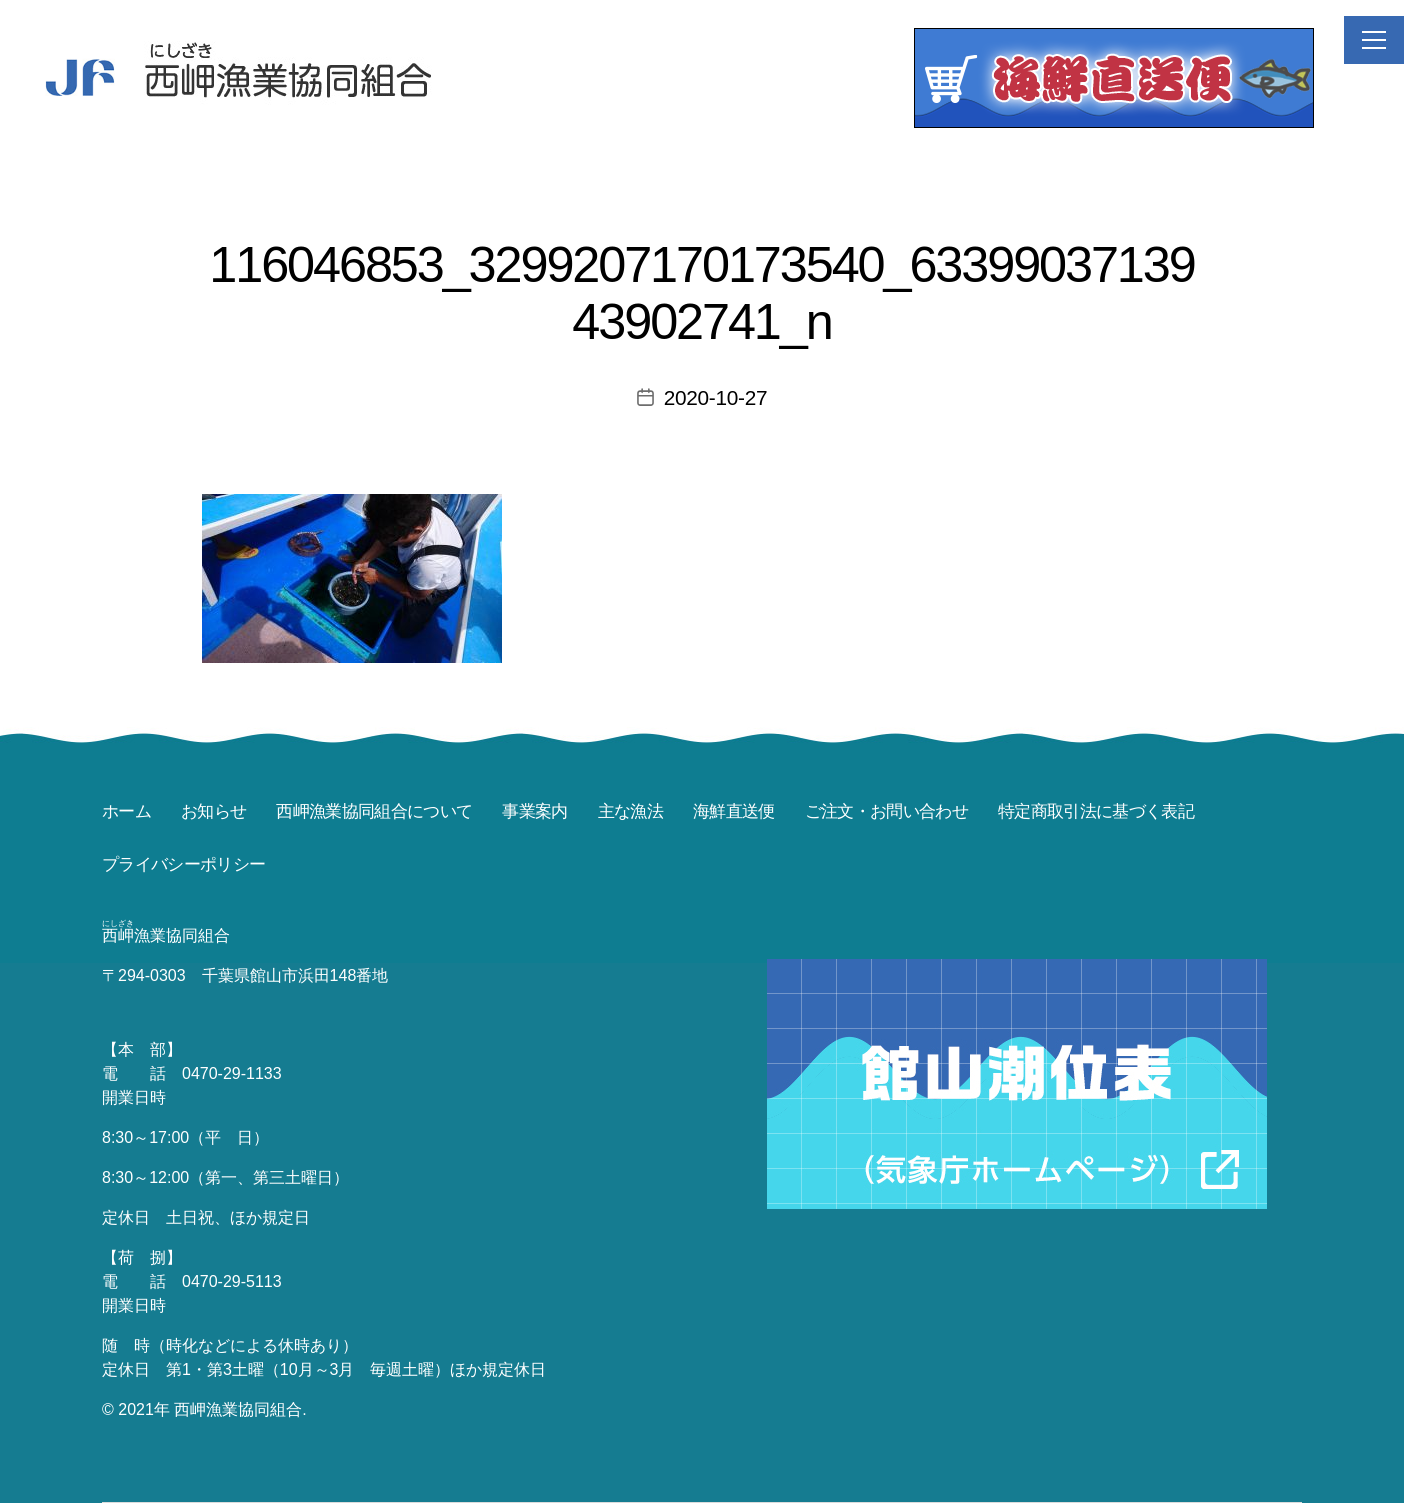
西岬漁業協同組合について (374, 811)
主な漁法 (630, 811)
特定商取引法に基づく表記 (1096, 811)
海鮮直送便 (734, 811)
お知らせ (213, 811)
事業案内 (534, 811)
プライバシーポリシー (183, 864)
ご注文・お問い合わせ (886, 811)
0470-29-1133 (232, 1073)
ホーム (126, 811)
